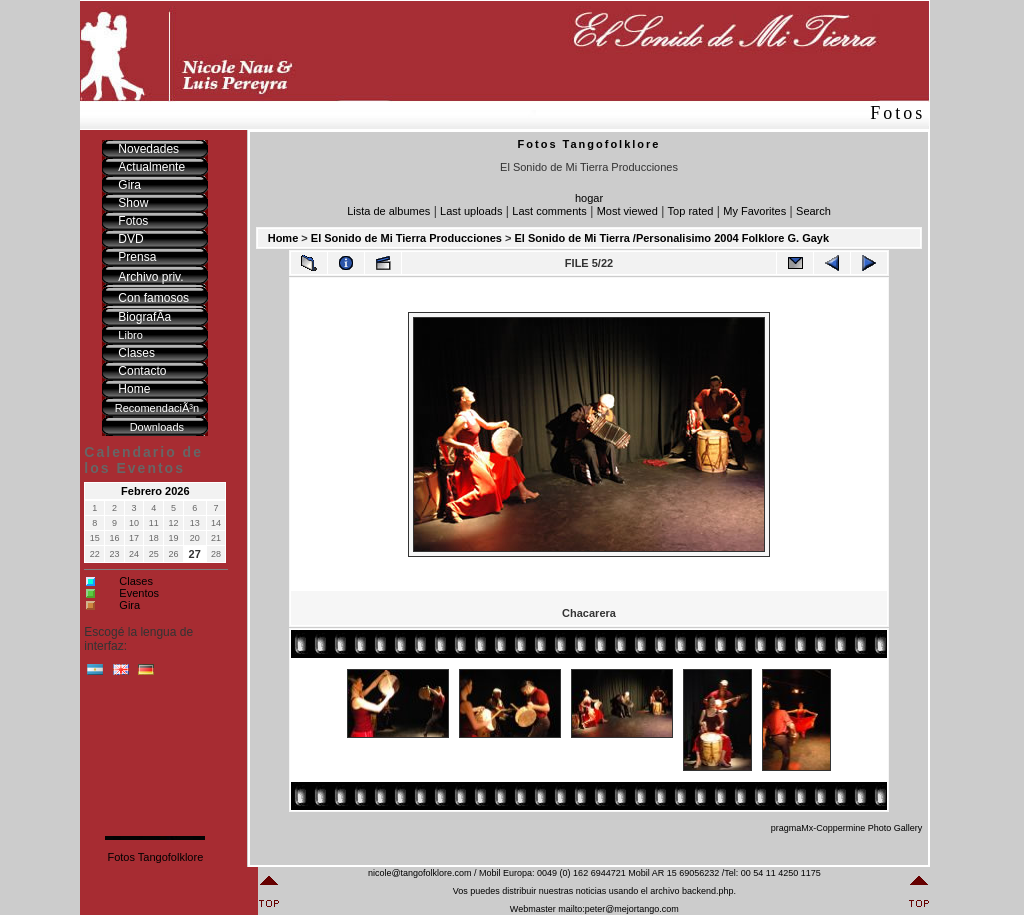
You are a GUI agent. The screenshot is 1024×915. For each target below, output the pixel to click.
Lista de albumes (388, 211)
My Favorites (754, 211)
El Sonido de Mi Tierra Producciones (406, 238)
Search (813, 211)
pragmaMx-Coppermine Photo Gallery (847, 828)
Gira (129, 605)
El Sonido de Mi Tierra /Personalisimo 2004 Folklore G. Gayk (671, 238)
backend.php (708, 891)
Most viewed (627, 211)
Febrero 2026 (155, 491)
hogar (589, 198)
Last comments (549, 211)
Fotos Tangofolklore (155, 857)
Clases (136, 581)
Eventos (139, 593)
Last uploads (471, 211)
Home (283, 238)
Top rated (691, 211)
